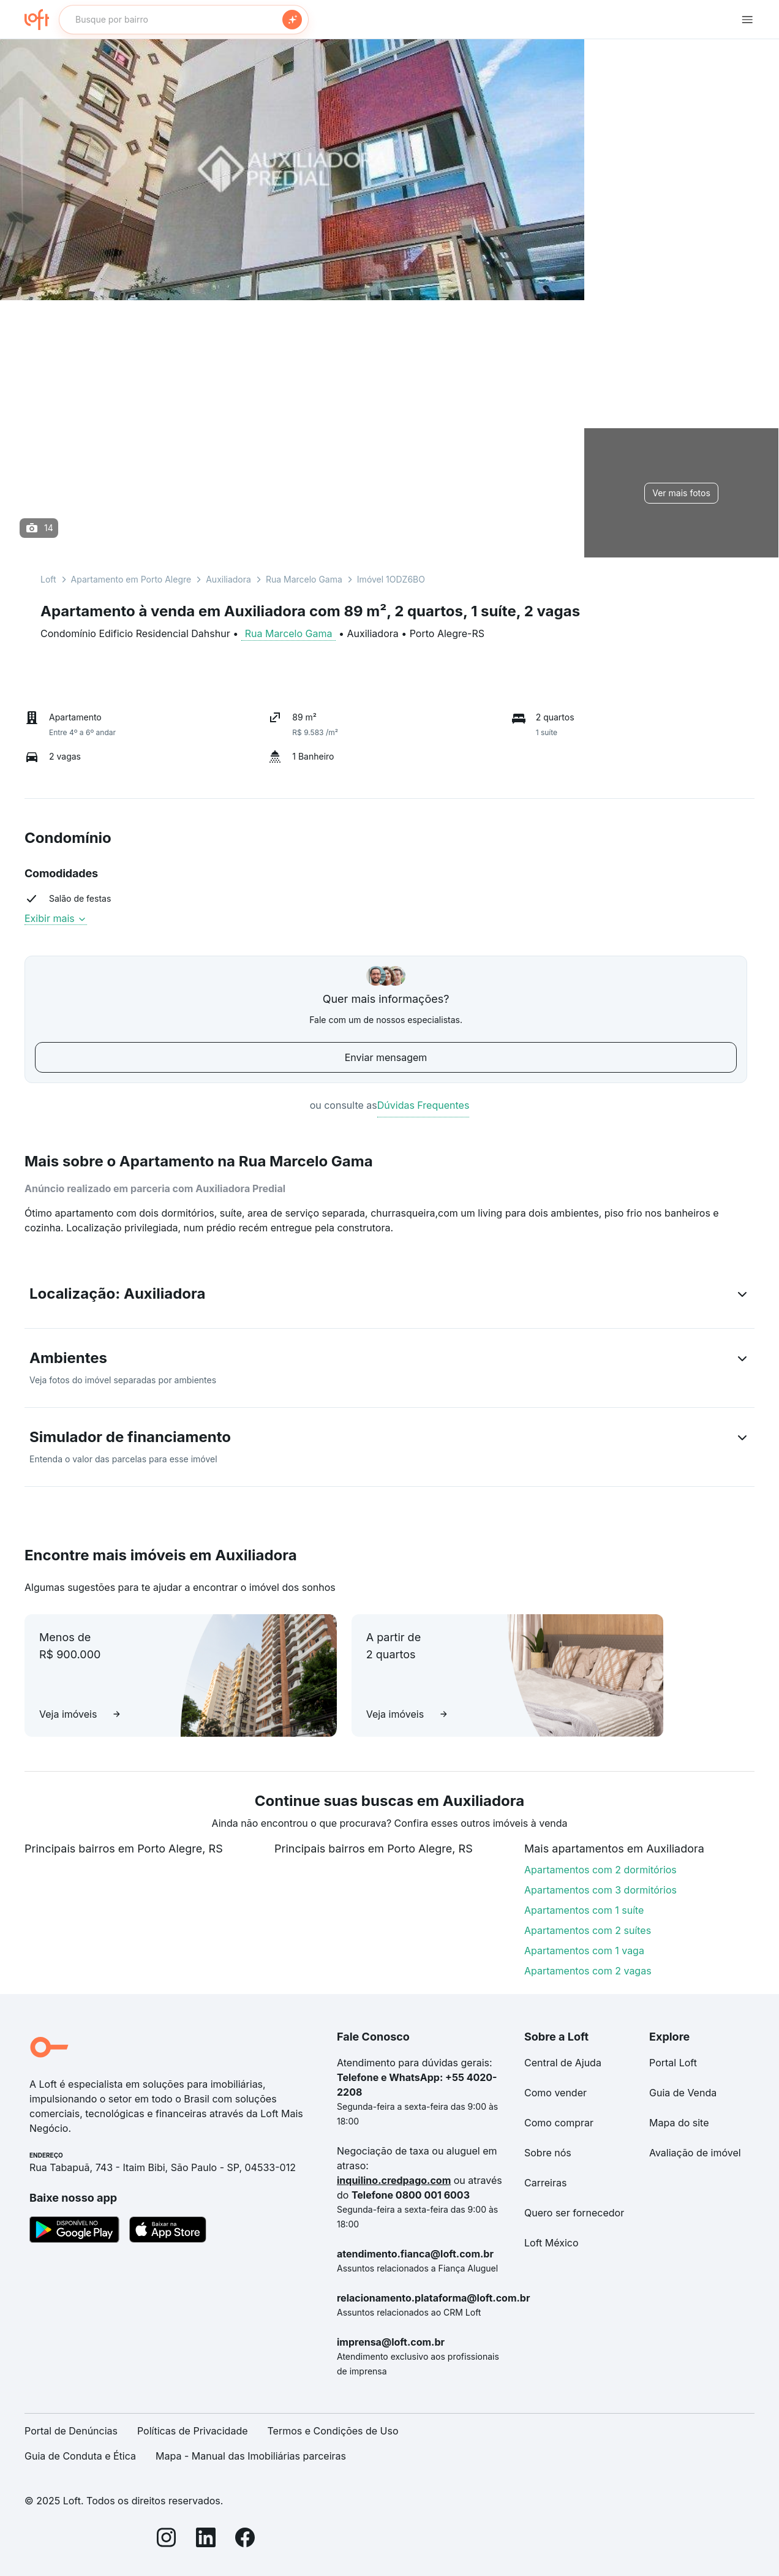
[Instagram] (166, 2539)
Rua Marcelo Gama (304, 579)
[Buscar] (292, 19)
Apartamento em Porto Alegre (131, 579)
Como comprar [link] (558, 2123)
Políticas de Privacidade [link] (192, 2431)
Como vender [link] (555, 2093)
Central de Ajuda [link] (562, 2063)
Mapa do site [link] (679, 2123)
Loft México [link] (551, 2243)
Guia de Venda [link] (683, 2093)
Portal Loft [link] (673, 2063)
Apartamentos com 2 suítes (587, 1930)
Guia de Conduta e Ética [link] (80, 2456)
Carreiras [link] (545, 2183)
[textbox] (184, 19)
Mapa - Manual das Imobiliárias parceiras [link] (251, 2456)
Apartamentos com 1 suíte (584, 1910)
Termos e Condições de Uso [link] (333, 2431)
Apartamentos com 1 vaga (584, 1950)
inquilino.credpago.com (394, 2180)
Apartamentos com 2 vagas (588, 1971)
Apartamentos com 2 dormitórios (600, 1870)
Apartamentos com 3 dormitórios (600, 1890)
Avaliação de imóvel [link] (695, 2153)
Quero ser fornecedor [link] (574, 2213)
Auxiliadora (228, 579)
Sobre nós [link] (547, 2153)
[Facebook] (245, 2539)
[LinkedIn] (206, 2539)
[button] (389, 1296)
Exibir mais (55, 918)
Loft (48, 579)
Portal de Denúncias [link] (71, 2431)
